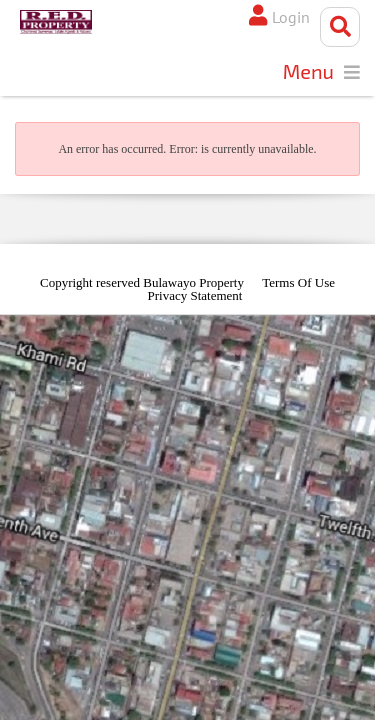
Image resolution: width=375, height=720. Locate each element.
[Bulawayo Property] (56, 22)
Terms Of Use (298, 282)
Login (291, 17)
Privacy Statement (195, 295)
